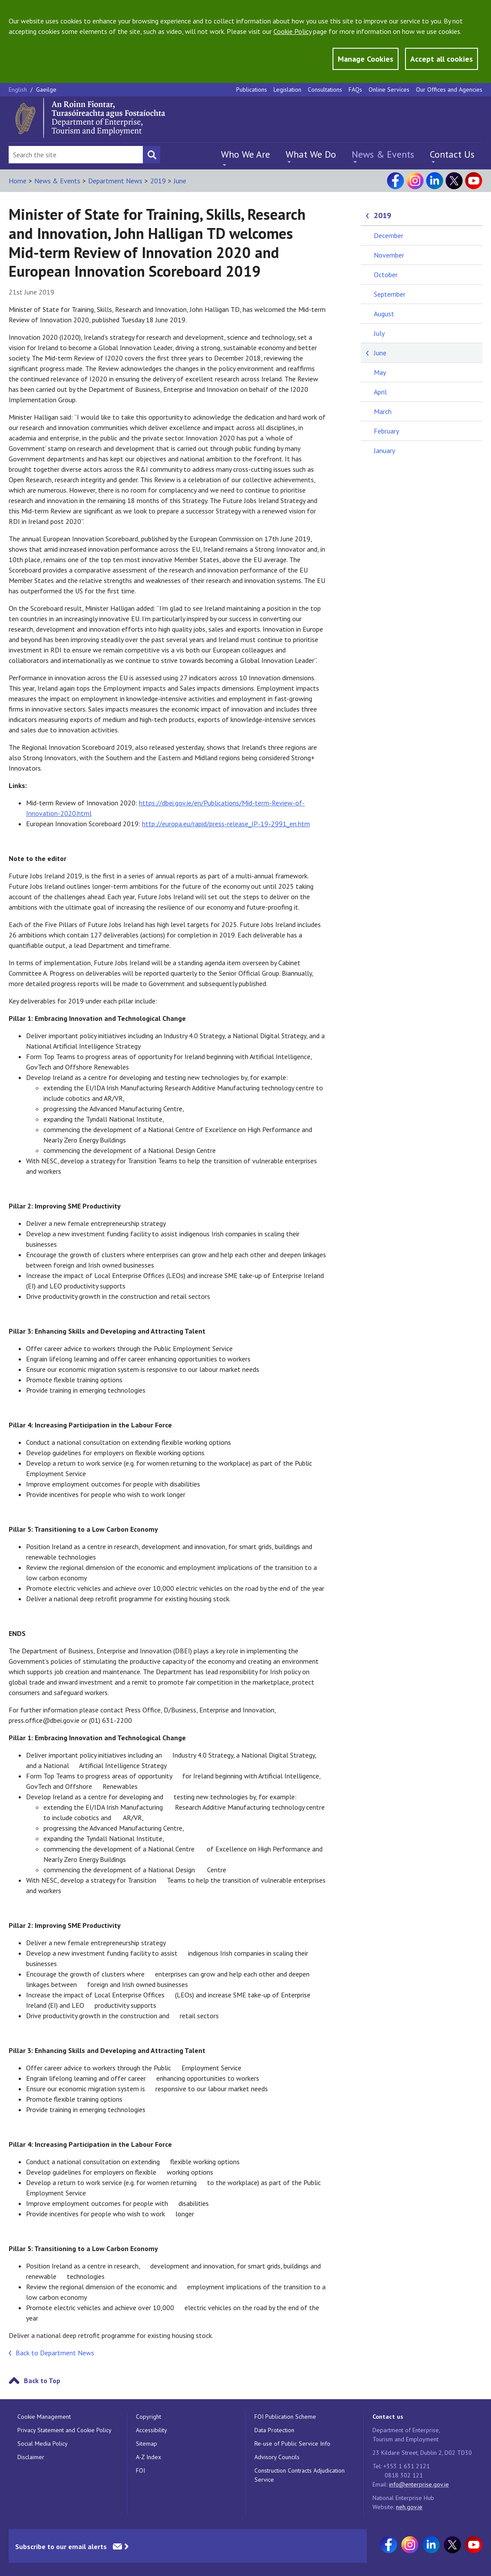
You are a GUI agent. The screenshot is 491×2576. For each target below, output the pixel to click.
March (383, 411)
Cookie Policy (292, 31)
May (380, 372)
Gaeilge (46, 89)
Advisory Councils (277, 2457)
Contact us (387, 2416)
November (389, 255)
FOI (140, 2470)
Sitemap (146, 2443)
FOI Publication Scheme (285, 2416)
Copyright (148, 2416)
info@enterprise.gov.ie (419, 2484)
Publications (251, 89)
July (379, 333)
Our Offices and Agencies (449, 89)
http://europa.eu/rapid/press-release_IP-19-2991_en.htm (226, 823)
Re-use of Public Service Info (292, 2443)
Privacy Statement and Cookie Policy (64, 2430)
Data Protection (274, 2430)
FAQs (355, 89)
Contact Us (452, 154)
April (380, 391)
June (180, 180)
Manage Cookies (365, 59)
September (389, 294)
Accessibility (151, 2430)
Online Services (389, 89)
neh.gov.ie (409, 2507)
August (384, 313)
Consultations (325, 89)
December (388, 235)
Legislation (287, 89)
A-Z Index (148, 2457)
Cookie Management (44, 2416)
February (386, 431)
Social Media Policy (42, 2443)
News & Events (383, 154)
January (384, 450)
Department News (115, 180)
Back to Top (42, 2380)
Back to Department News (55, 2352)
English (19, 89)
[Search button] (151, 154)
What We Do (311, 154)
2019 (158, 180)
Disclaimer (30, 2457)
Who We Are (245, 154)
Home (17, 180)
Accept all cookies (441, 59)
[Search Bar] (76, 154)
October (386, 274)
